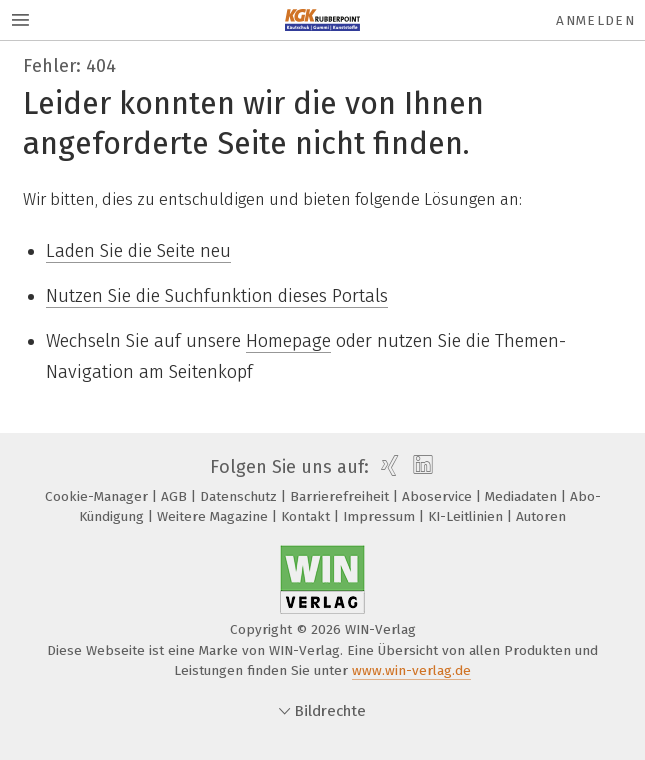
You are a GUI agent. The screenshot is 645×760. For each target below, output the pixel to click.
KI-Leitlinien (467, 516)
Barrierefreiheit (341, 496)
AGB (176, 496)
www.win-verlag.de (411, 670)
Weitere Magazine (214, 516)
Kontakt (307, 516)
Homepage (288, 341)
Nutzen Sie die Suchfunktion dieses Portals (217, 296)
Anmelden (595, 20)
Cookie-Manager (98, 496)
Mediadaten (523, 496)
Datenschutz (240, 496)
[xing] (387, 467)
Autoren (541, 516)
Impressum (381, 516)
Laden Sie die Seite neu (138, 251)
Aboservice (439, 496)
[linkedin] (420, 467)
